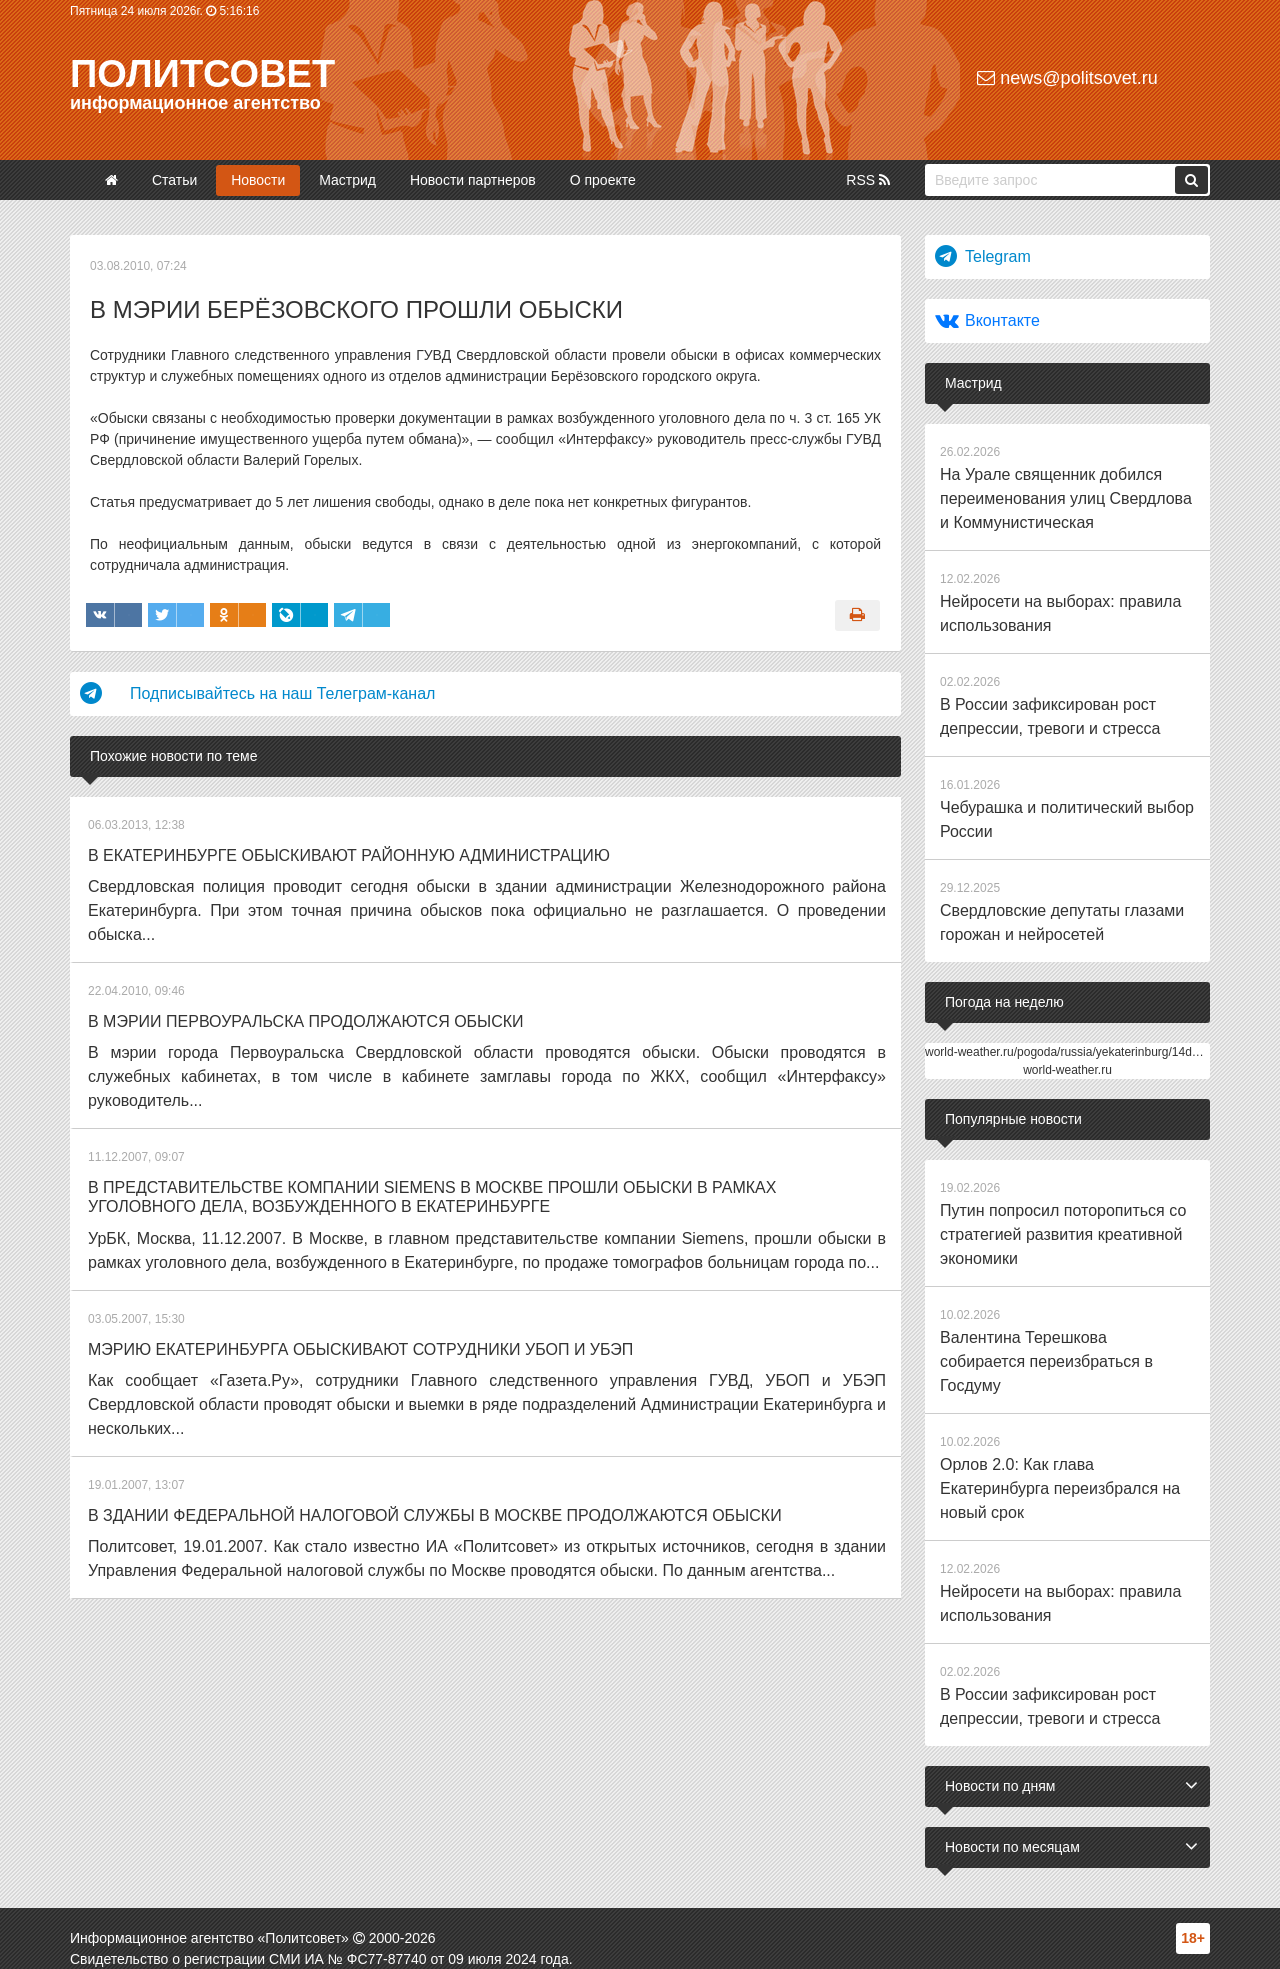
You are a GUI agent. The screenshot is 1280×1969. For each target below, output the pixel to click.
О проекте (603, 180)
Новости (258, 180)
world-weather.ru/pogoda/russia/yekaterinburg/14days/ (1069, 998)
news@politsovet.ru (1067, 78)
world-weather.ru (1067, 1016)
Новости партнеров (473, 180)
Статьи (174, 180)
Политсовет (202, 74)
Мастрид (347, 180)
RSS (868, 180)
